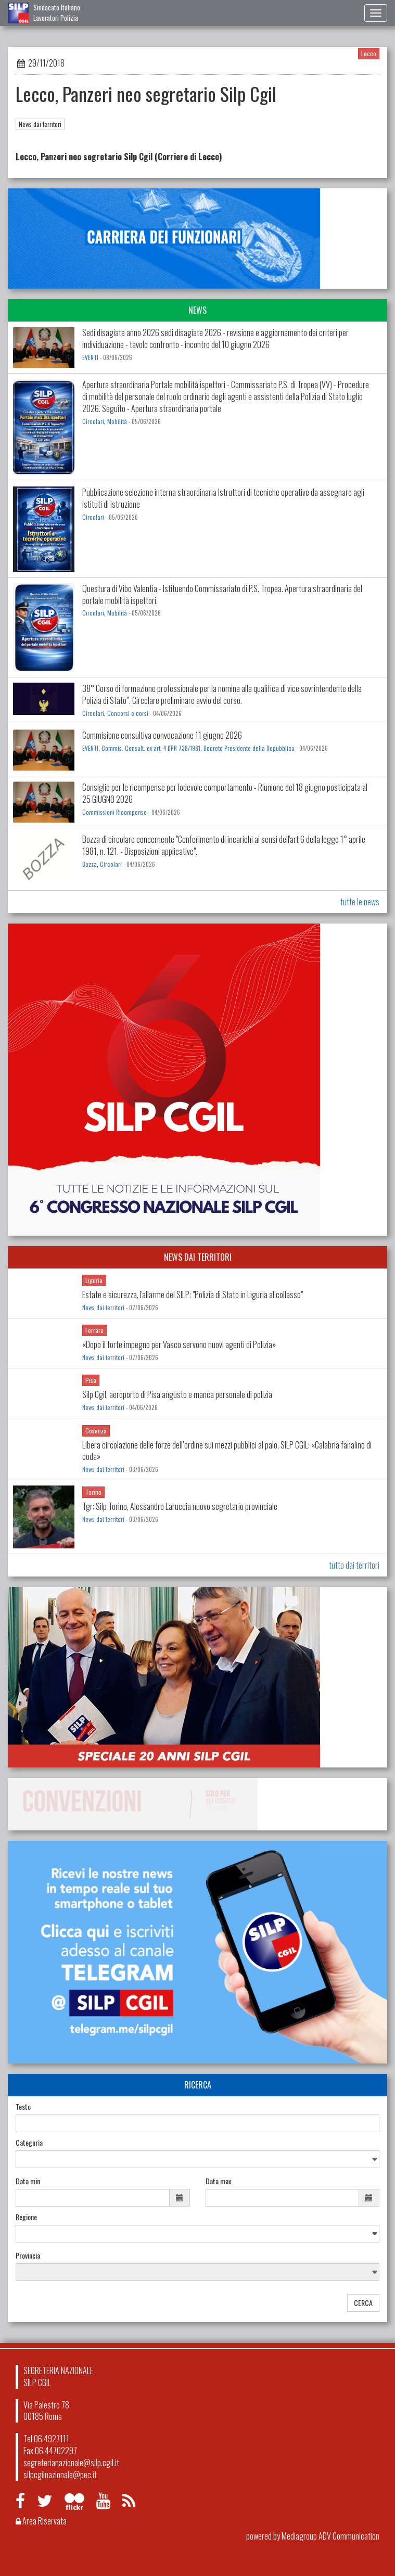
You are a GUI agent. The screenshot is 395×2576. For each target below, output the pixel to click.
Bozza (89, 864)
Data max (218, 2181)
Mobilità (117, 421)
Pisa (90, 1380)
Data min (28, 2181)
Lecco (368, 53)
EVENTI (90, 357)
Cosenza (96, 1430)
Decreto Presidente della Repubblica (249, 748)
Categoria (29, 2142)
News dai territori (40, 124)
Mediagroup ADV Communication (330, 2536)
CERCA (363, 2302)
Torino (93, 1492)
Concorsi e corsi (127, 713)
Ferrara (94, 1330)
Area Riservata (41, 2521)
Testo (23, 2106)
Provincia (28, 2255)
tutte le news (359, 901)
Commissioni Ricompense (114, 812)
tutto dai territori (354, 1565)
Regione (26, 2217)
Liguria (94, 1280)
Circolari (93, 421)
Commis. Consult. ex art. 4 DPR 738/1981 (150, 748)
